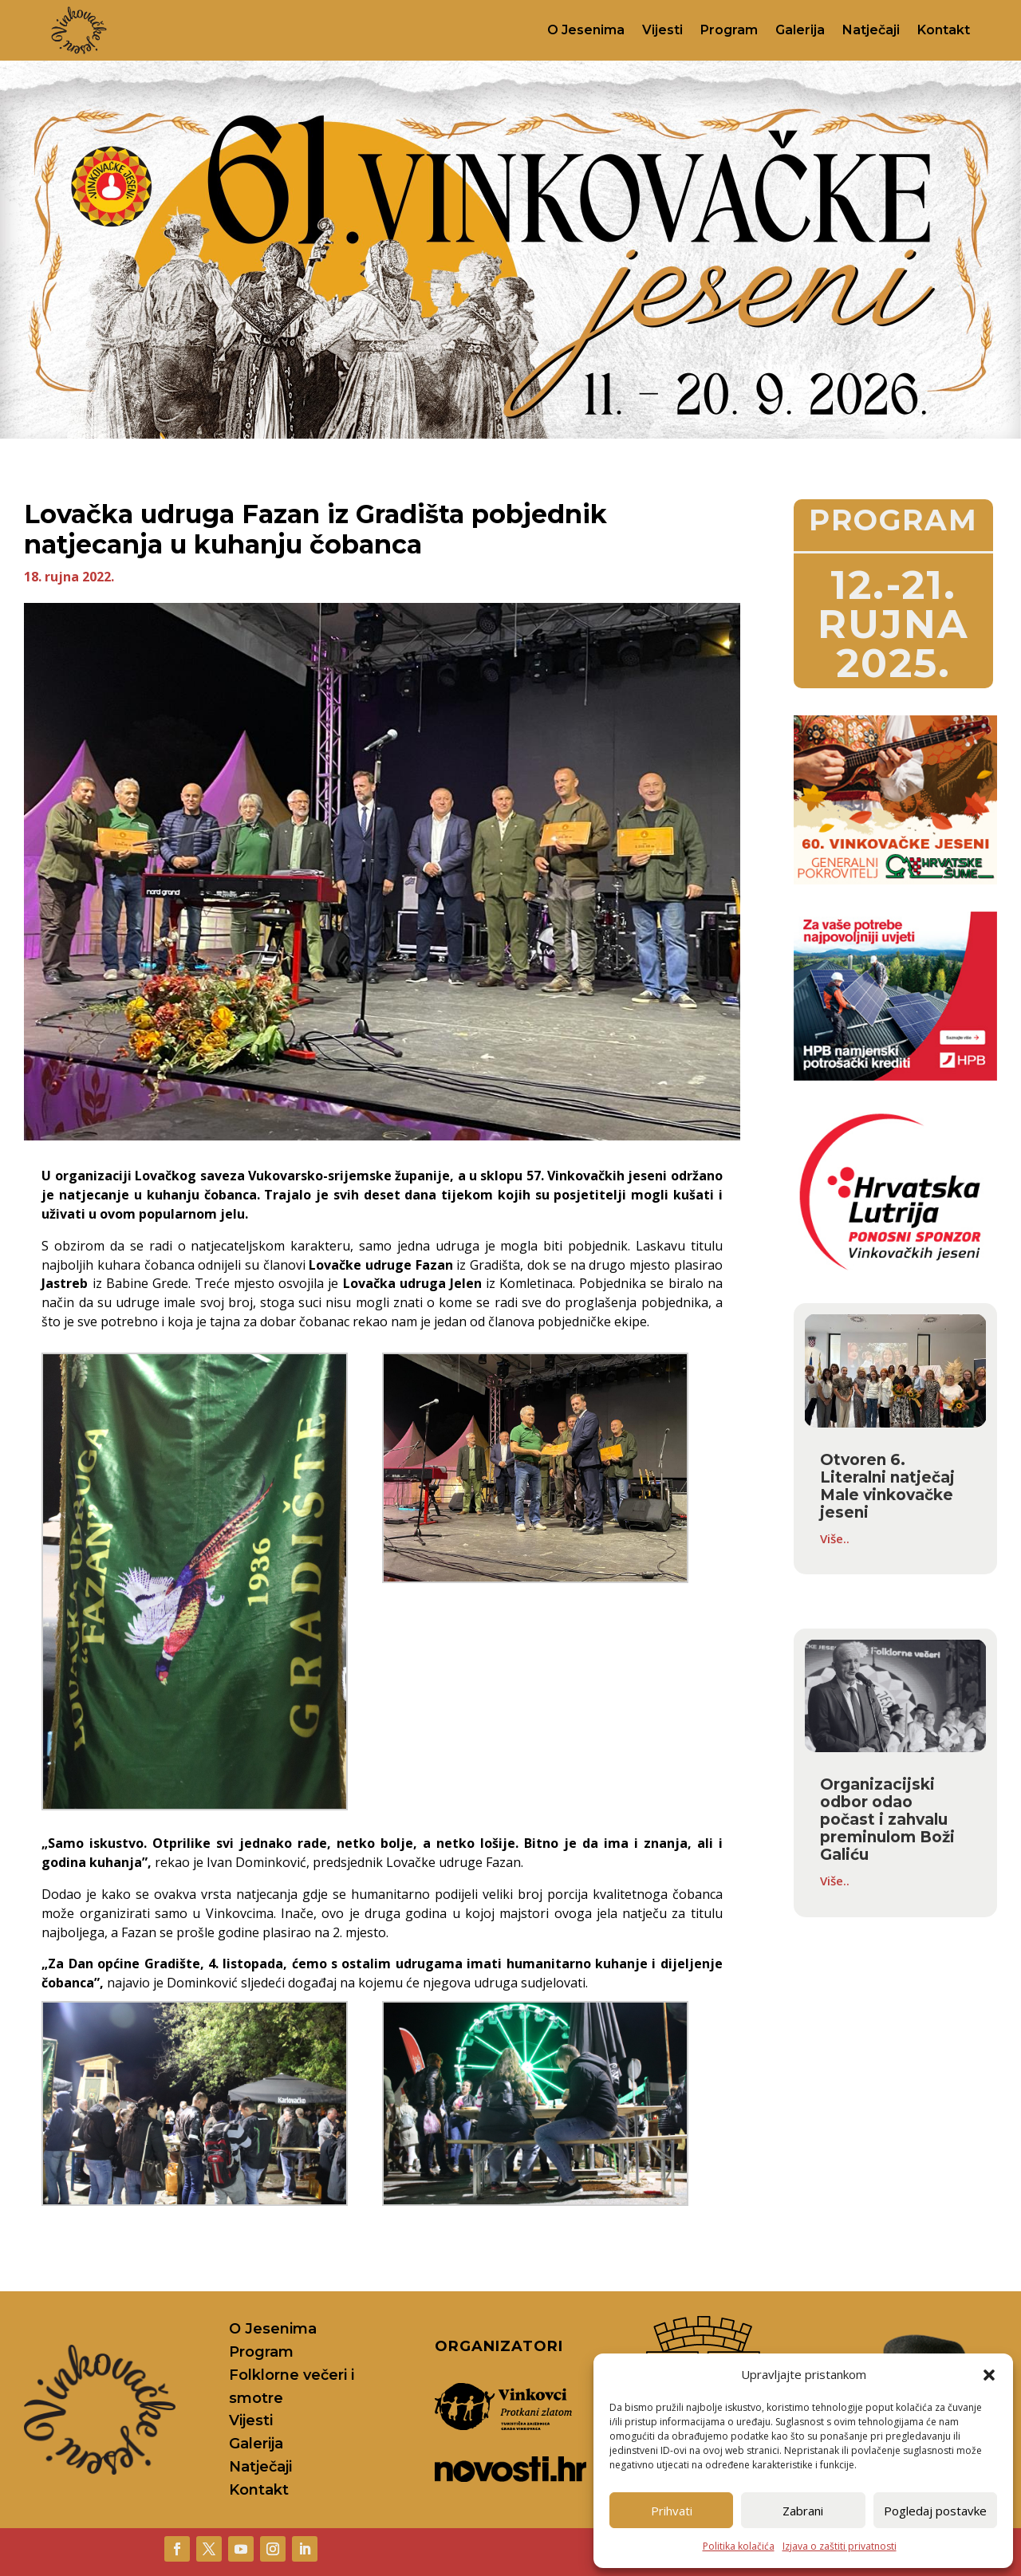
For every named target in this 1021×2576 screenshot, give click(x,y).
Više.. (835, 1538)
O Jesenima (586, 29)
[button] (989, 2375)
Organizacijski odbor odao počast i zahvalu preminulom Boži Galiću (887, 1819)
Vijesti (662, 29)
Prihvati (671, 2511)
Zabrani (803, 2511)
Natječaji (871, 29)
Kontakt (943, 29)
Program (729, 29)
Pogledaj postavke (935, 2511)
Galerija (800, 29)
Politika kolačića (739, 2546)
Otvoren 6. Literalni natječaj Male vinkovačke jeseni (887, 1486)
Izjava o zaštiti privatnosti (840, 2546)
